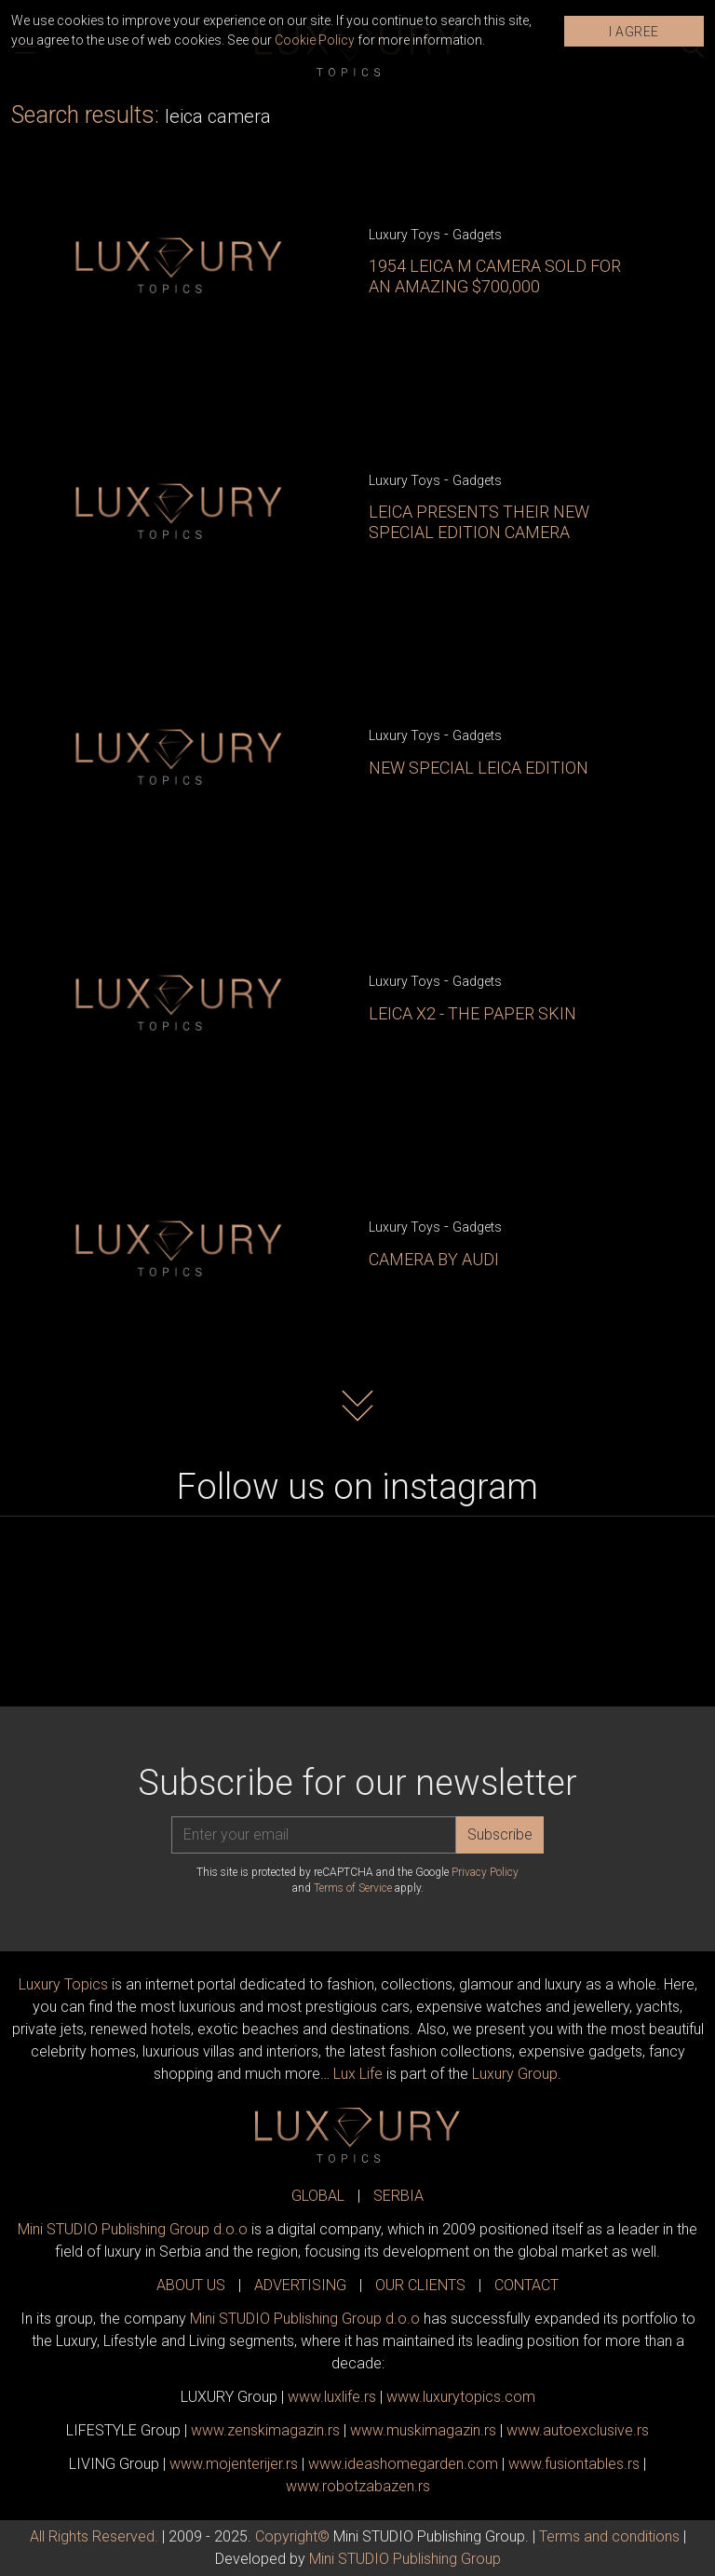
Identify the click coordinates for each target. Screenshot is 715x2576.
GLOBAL (317, 2196)
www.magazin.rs (265, 2430)
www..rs (332, 2397)
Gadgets (477, 234)
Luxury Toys (404, 234)
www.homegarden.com (403, 2464)
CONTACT (526, 2285)
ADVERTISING (300, 2285)
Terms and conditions (609, 2536)
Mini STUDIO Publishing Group (405, 2559)
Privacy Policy (485, 1872)
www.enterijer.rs (233, 2464)
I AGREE (634, 31)
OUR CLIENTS (420, 2285)
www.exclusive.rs (577, 2430)
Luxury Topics (63, 1984)
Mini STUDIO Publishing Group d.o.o (133, 2229)
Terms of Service (353, 1888)
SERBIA (398, 2196)
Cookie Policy (315, 40)
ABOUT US (190, 2285)
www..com (460, 2397)
